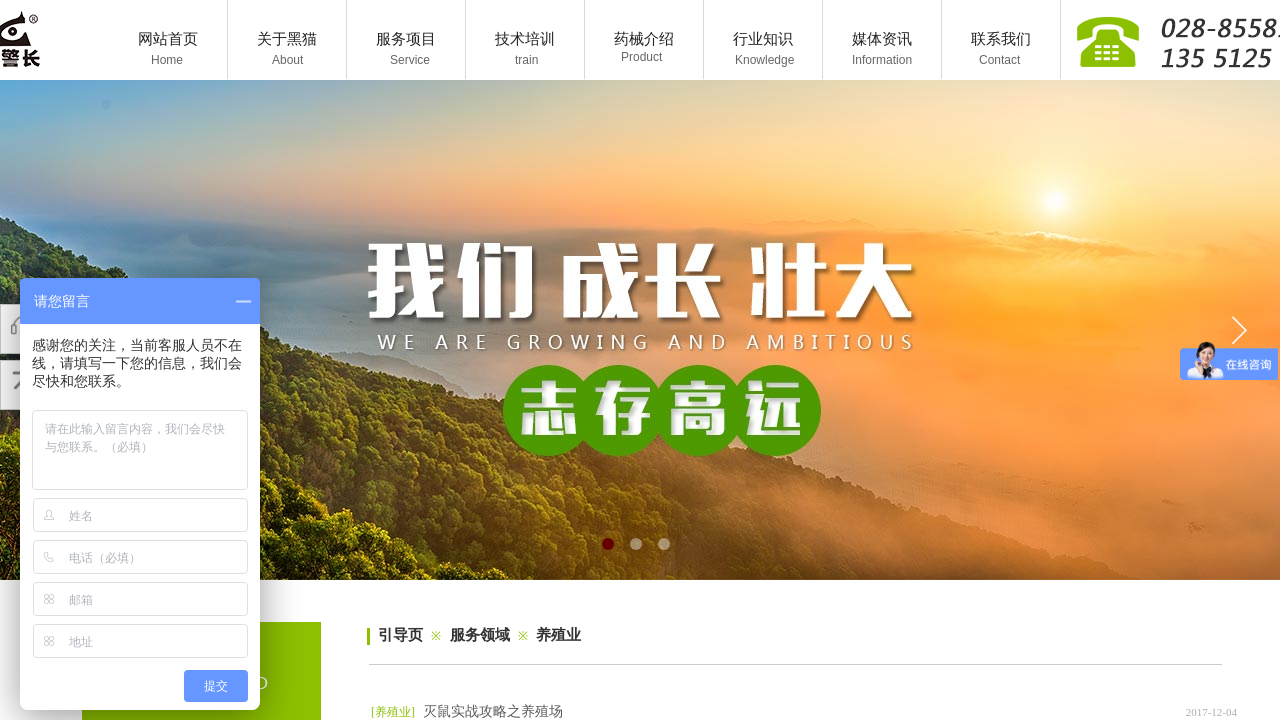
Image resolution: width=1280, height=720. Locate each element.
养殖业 (558, 635)
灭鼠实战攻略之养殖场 (493, 711)
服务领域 (480, 635)
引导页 (400, 635)
